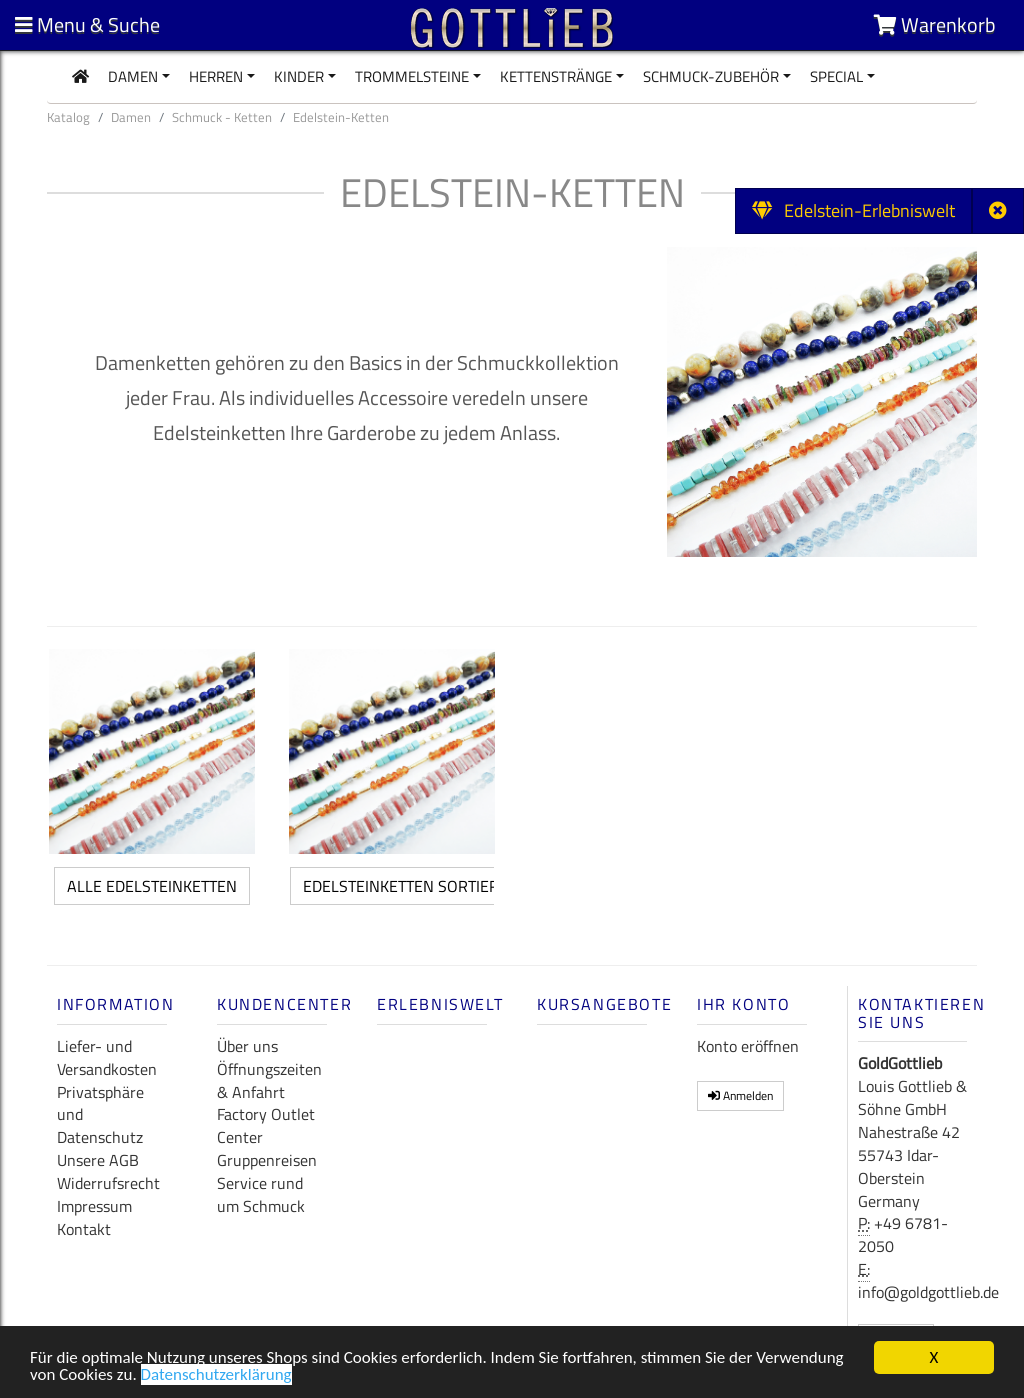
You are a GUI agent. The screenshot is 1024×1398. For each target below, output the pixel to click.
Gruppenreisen (267, 1160)
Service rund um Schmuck (261, 1194)
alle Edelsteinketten (152, 886)
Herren (216, 76)
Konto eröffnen (748, 1046)
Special (836, 76)
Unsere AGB (98, 1160)
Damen (133, 76)
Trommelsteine (412, 76)
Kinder (299, 76)
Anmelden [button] (740, 1095)
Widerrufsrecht (108, 1183)
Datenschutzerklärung (216, 1378)
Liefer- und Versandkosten (107, 1057)
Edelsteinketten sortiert (405, 886)
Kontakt (84, 1229)
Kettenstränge (556, 76)
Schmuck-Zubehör (711, 76)
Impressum (94, 1206)
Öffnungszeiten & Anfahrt (269, 1080)
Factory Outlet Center (266, 1125)
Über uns (247, 1046)
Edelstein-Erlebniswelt (853, 210)
